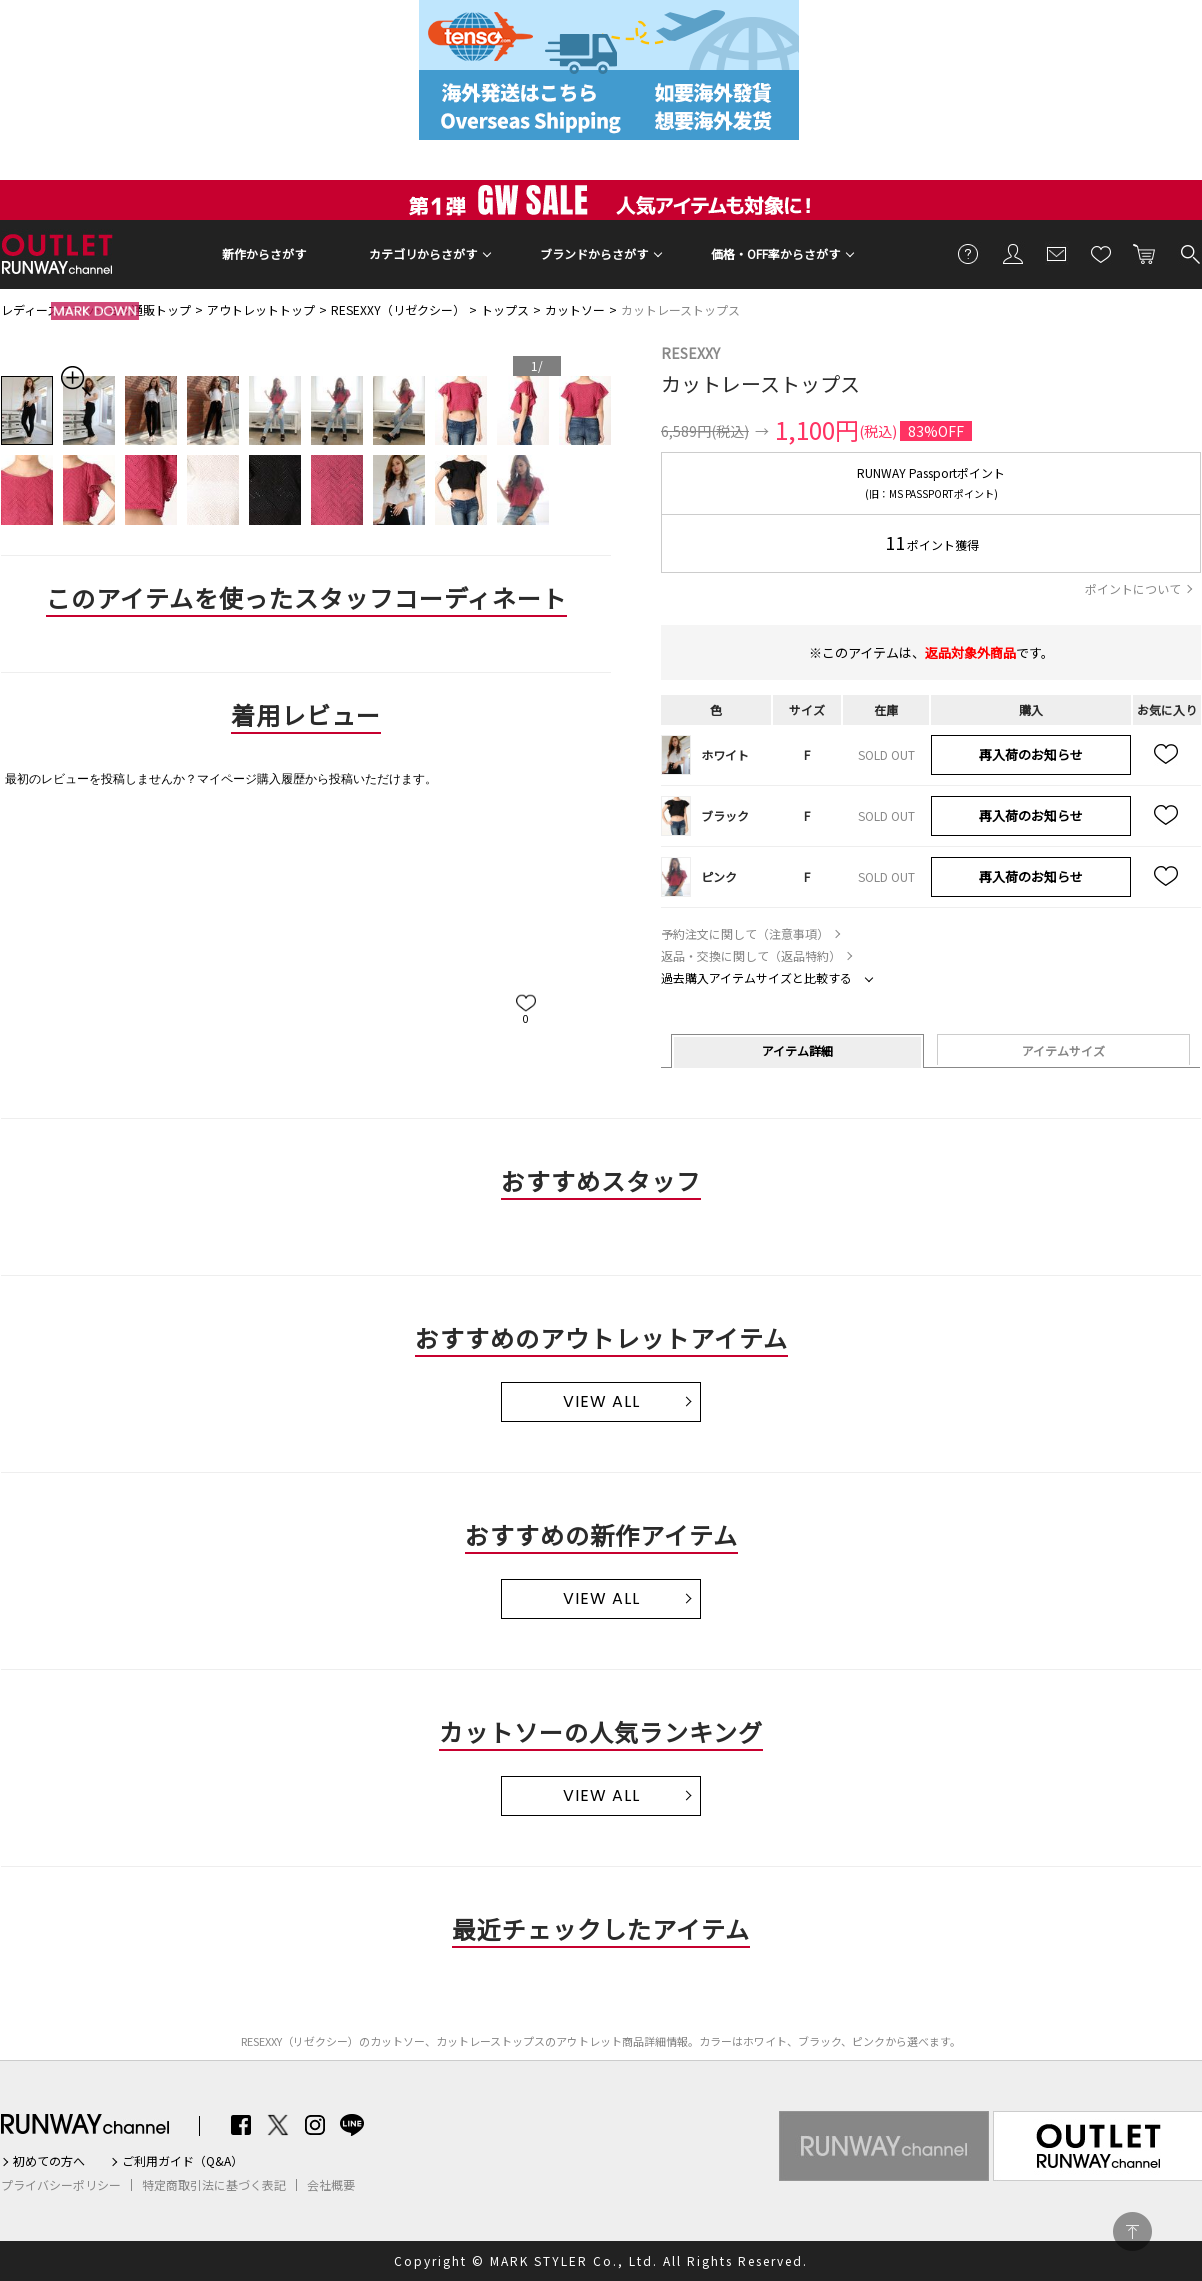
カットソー (575, 309)
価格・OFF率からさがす (775, 253)
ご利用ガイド (969, 253)
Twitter (278, 2125)
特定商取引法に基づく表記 (214, 2185)
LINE (352, 2125)
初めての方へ (49, 2161)
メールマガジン (1057, 253)
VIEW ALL (601, 1401)
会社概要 (331, 2185)
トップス (505, 309)
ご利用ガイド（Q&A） (182, 2161)
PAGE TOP (1132, 2231)
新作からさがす (264, 253)
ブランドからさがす (594, 253)
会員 (1013, 253)
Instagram (315, 2125)
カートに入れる (1145, 253)
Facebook (241, 2125)
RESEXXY (690, 353)
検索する (1189, 253)
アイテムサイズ (1063, 1050)
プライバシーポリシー (61, 2185)
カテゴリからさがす (423, 253)
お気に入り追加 (1167, 755)
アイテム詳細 (797, 1050)
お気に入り (1101, 253)
